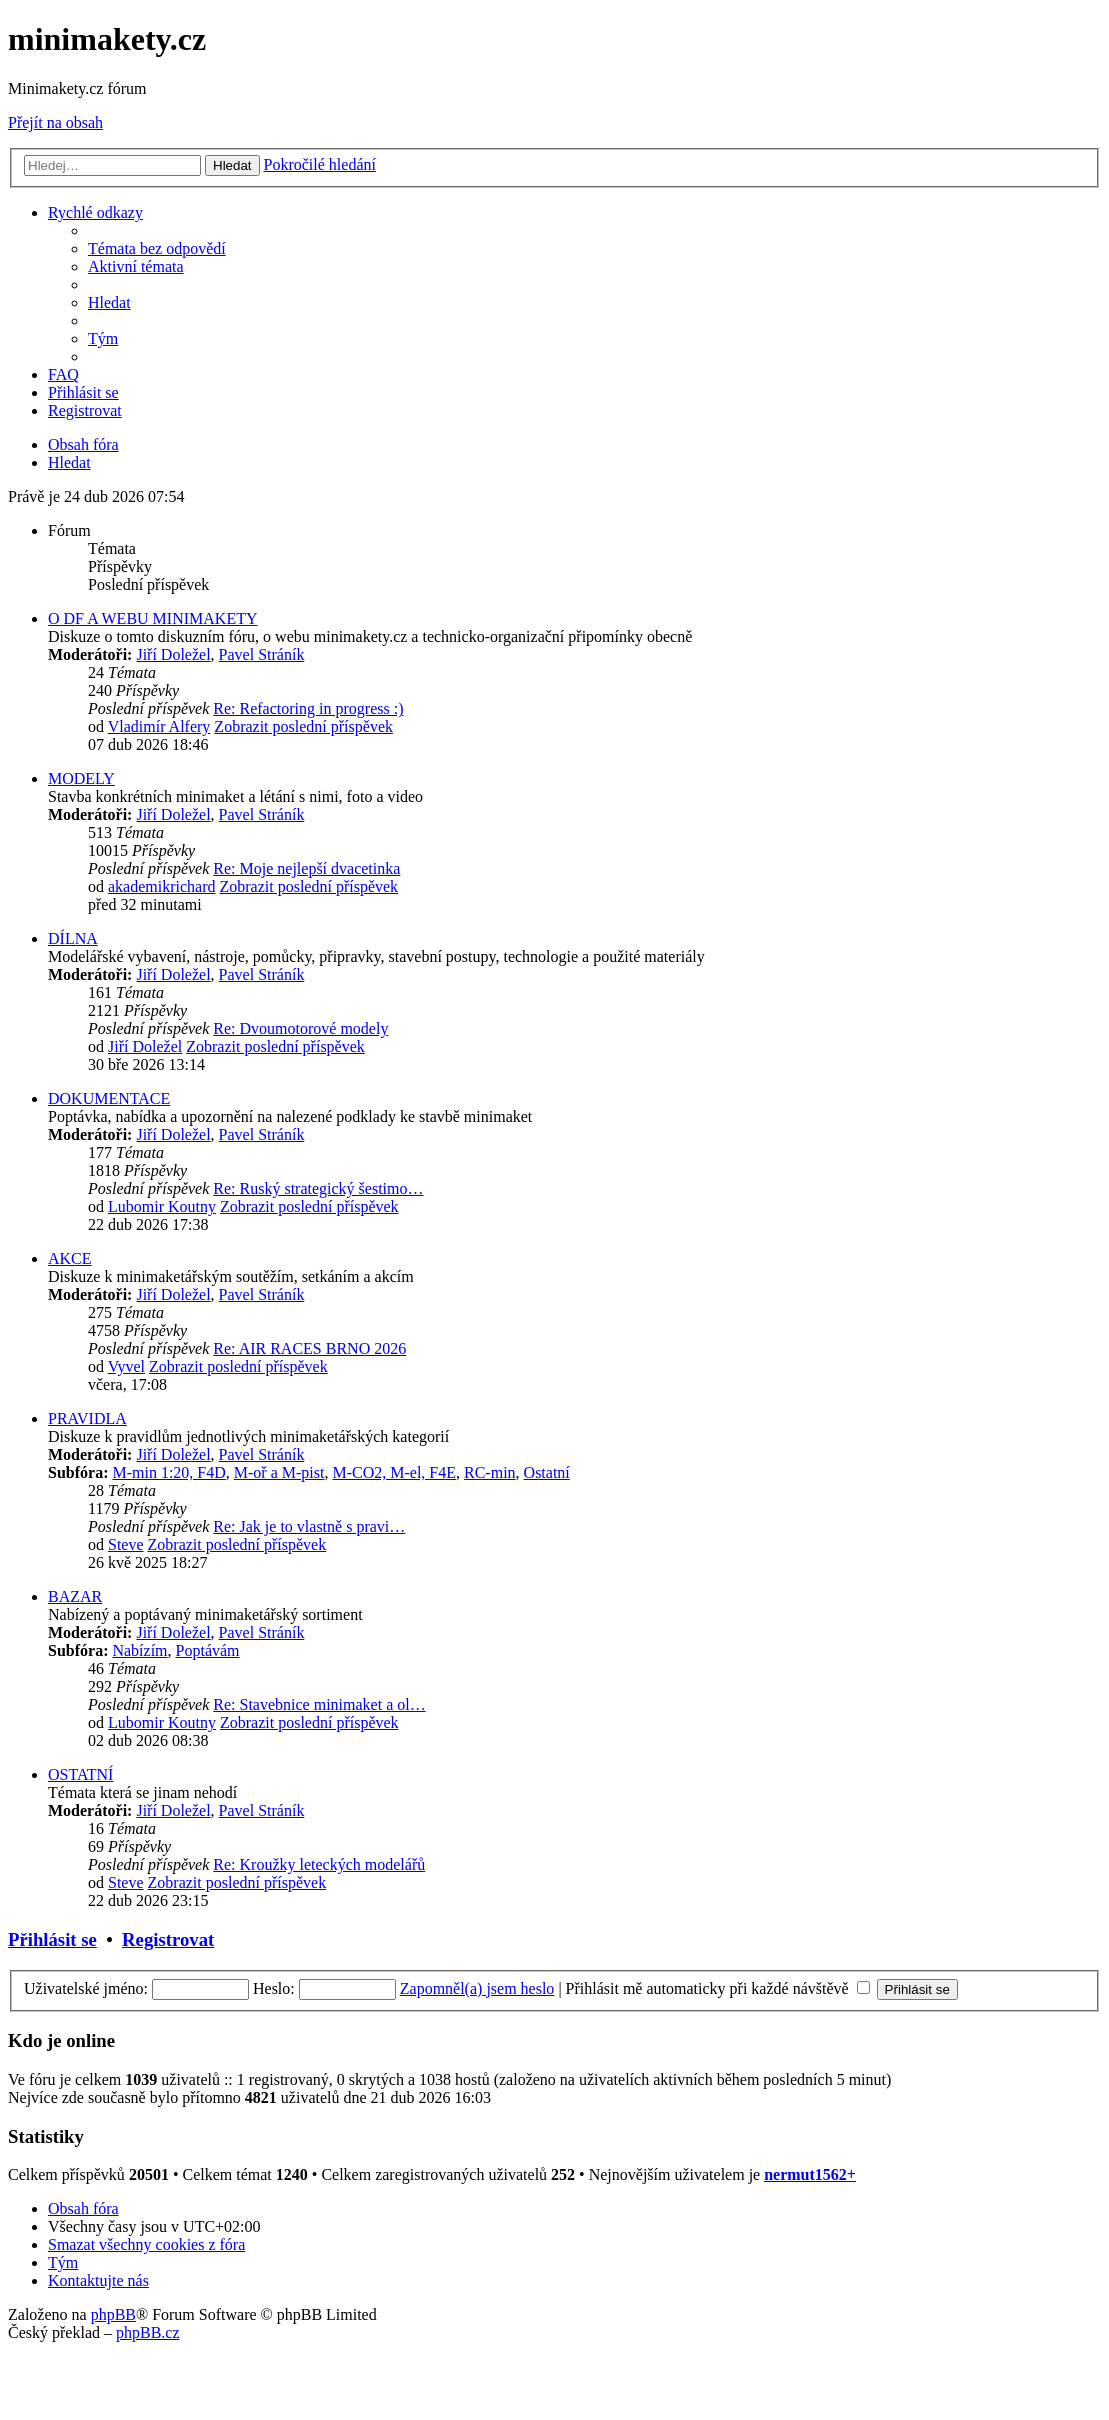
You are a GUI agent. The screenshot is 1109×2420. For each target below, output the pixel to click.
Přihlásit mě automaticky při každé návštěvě (718, 1988)
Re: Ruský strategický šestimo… (318, 1188)
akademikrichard (162, 886)
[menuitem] (157, 248)
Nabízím (139, 1650)
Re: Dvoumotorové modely (300, 1028)
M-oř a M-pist (279, 1472)
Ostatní (547, 1472)
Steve (126, 1544)
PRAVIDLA (87, 1418)
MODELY (81, 778)
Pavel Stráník (262, 654)
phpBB (113, 2314)
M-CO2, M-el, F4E (394, 1472)
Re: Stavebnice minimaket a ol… (319, 1704)
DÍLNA (73, 938)
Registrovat (168, 1939)
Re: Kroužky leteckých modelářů (319, 1864)
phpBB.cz (148, 2332)
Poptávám (208, 1650)
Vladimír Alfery (159, 726)
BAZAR (75, 1596)
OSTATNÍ (80, 1774)
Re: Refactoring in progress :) (308, 708)
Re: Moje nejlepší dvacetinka (306, 868)
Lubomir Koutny (162, 1206)
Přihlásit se (52, 1939)
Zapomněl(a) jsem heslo (477, 1988)
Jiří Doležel (173, 654)
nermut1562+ (810, 2174)
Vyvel (126, 1366)
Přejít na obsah (55, 122)
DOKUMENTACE (109, 1098)
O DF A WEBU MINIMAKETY (152, 618)
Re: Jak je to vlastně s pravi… (309, 1526)
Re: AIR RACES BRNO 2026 (309, 1348)
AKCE (70, 1258)
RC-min (490, 1472)
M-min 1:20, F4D (168, 1472)
